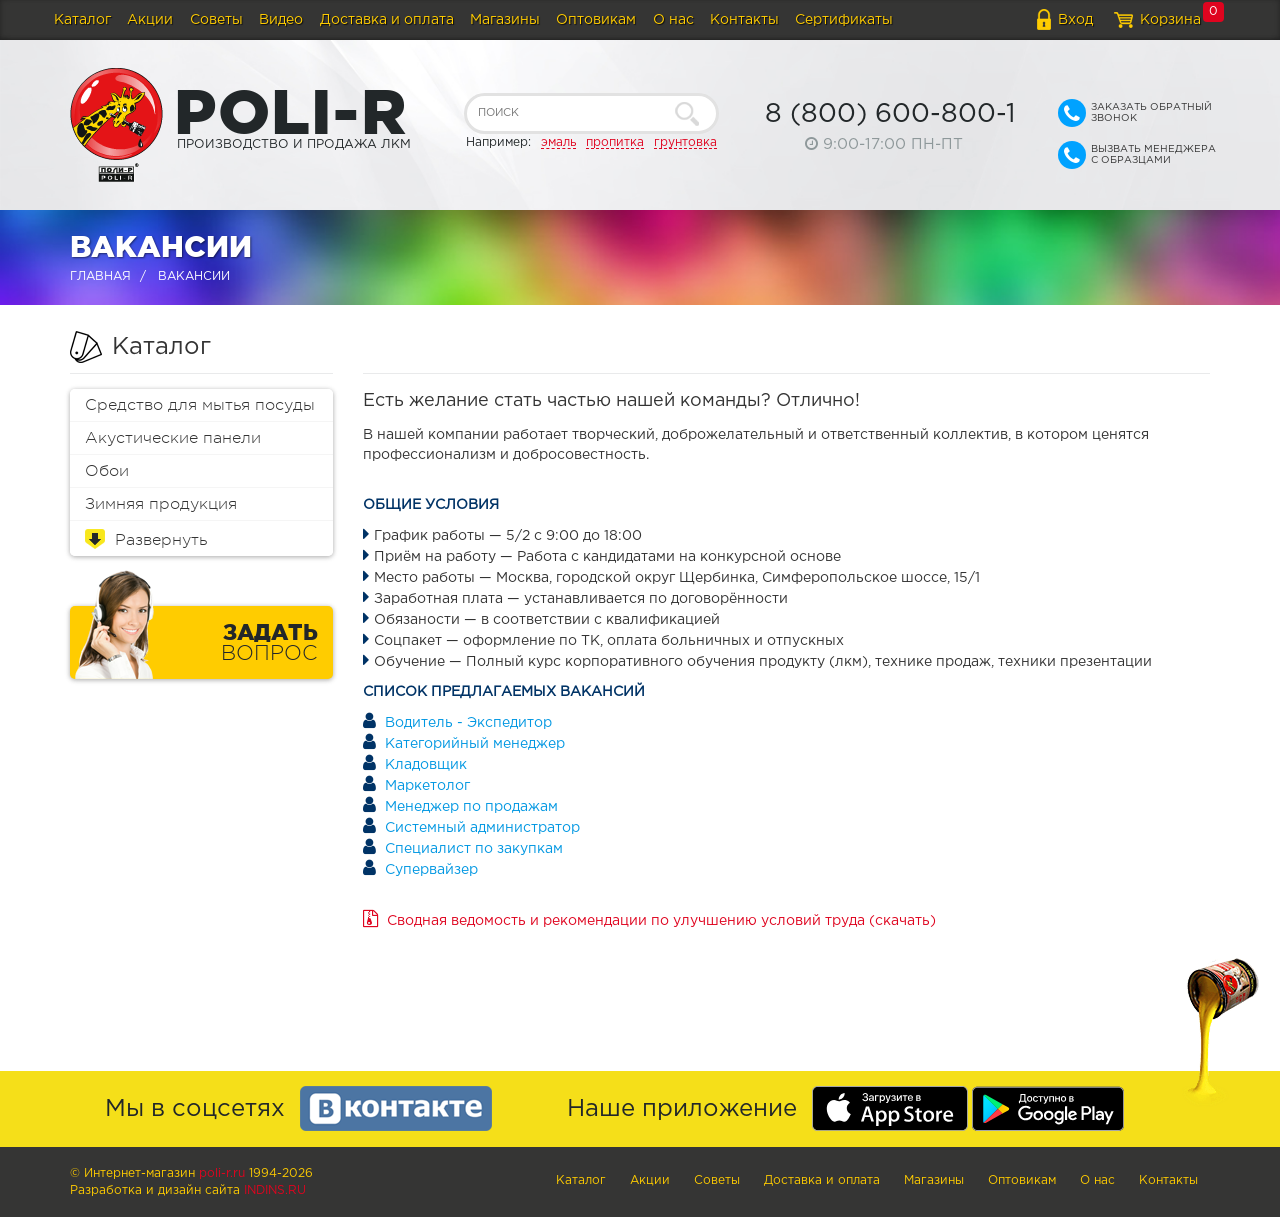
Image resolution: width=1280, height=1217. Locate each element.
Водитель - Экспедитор (468, 723)
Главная (100, 276)
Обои (107, 471)
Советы (216, 20)
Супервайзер (431, 870)
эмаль (558, 142)
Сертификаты (844, 20)
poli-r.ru (222, 1173)
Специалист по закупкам (474, 849)
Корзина (1170, 20)
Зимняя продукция (161, 504)
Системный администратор (482, 828)
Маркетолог (427, 786)
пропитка (615, 142)
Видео (281, 20)
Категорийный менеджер (475, 744)
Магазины (505, 20)
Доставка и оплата (387, 20)
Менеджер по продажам (471, 807)
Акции (150, 20)
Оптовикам (596, 20)
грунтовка (685, 142)
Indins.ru (275, 1190)
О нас (673, 20)
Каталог (82, 20)
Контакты (744, 20)
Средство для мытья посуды (200, 405)
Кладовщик (426, 765)
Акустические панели (173, 438)
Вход (1075, 20)
